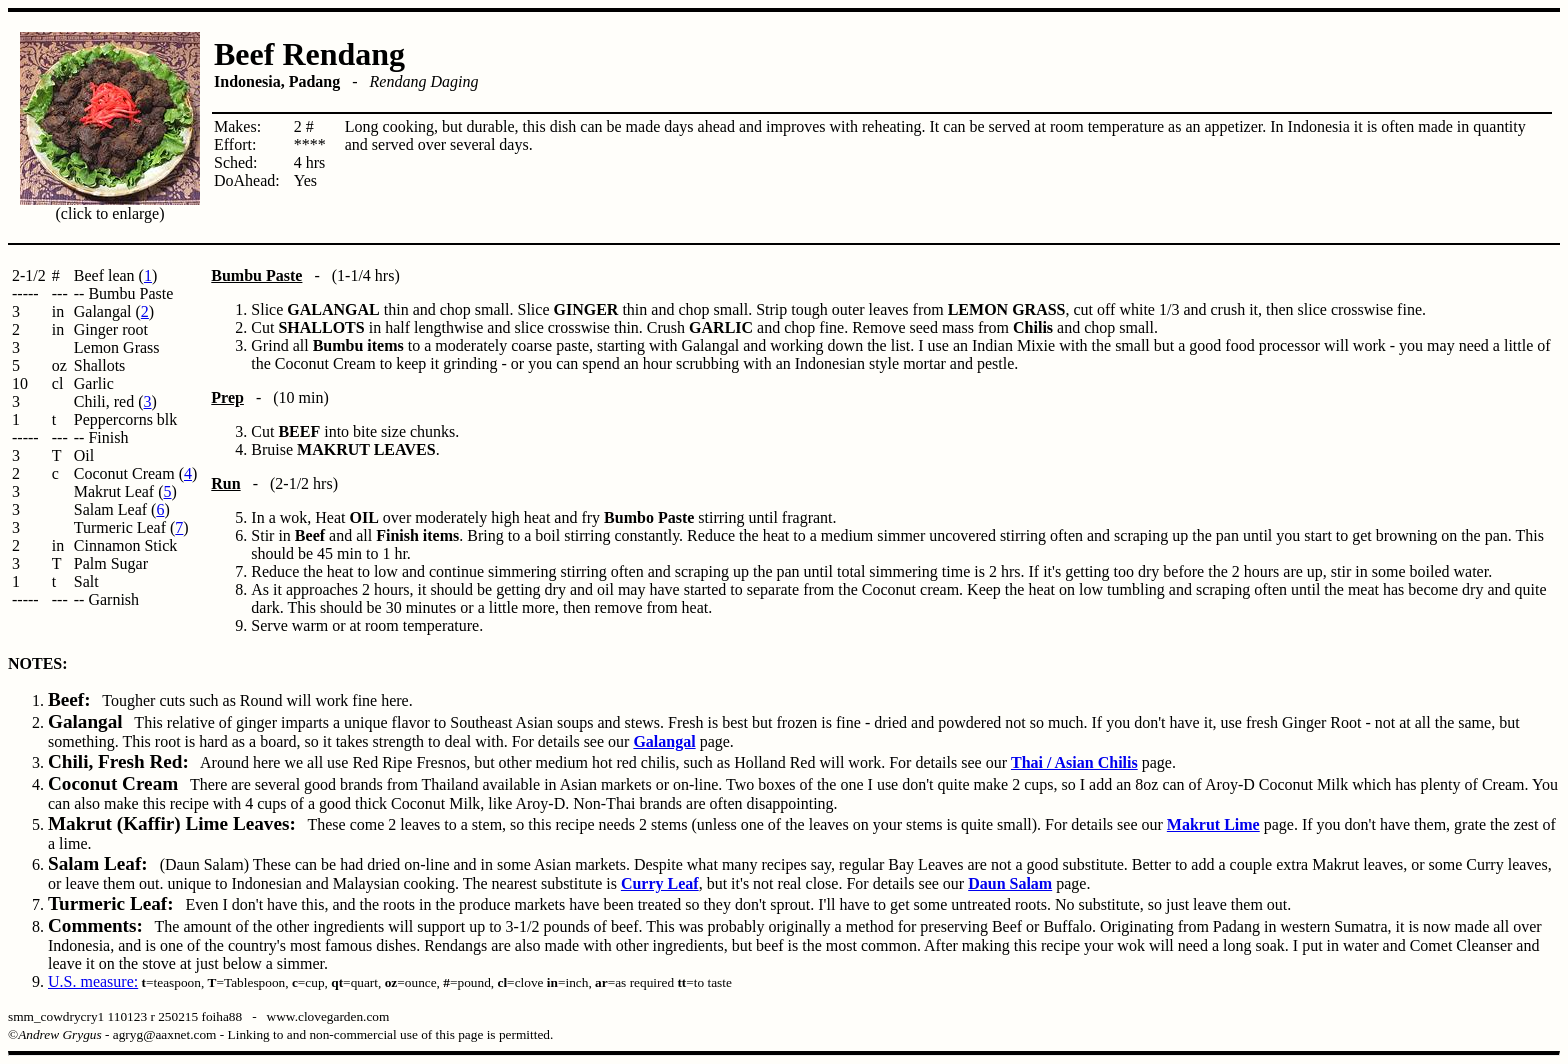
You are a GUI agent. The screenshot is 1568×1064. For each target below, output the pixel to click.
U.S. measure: (93, 981)
